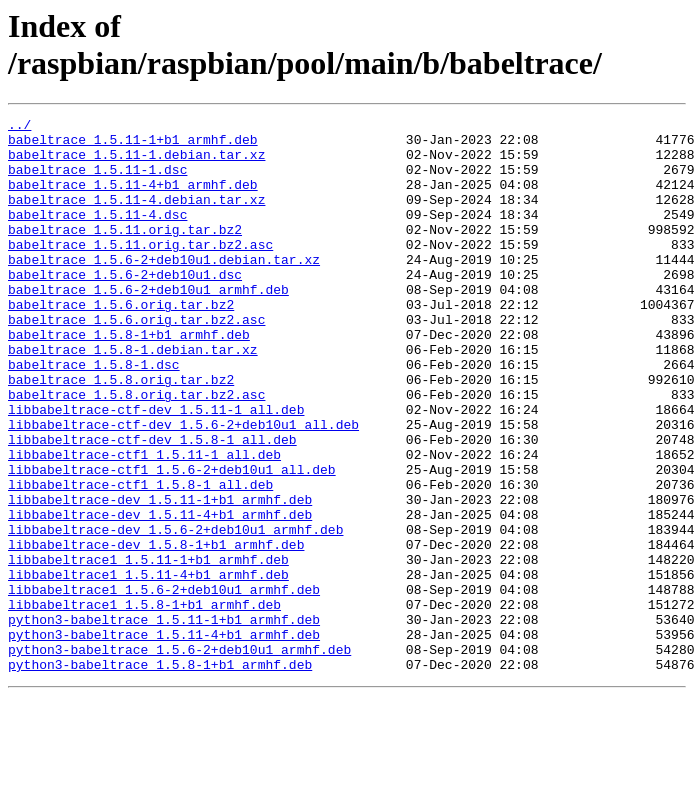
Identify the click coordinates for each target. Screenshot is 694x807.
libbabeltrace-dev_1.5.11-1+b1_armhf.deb (160, 577)
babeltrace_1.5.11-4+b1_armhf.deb (133, 199)
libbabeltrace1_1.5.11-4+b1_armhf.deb (148, 667)
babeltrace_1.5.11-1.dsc (97, 181)
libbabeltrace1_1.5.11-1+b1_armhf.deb (148, 649)
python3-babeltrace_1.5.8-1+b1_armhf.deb (160, 775)
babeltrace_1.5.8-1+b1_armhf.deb (129, 379)
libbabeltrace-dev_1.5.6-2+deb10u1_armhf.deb (175, 613)
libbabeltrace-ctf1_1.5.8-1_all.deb (140, 559)
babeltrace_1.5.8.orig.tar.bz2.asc (136, 451)
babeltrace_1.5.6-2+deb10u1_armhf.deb (148, 325)
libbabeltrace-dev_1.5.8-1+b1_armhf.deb (156, 631)
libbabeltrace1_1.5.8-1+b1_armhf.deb (144, 703)
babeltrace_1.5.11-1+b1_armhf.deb (133, 145)
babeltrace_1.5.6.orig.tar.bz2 (121, 343)
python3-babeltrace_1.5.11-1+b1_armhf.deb (164, 721)
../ (19, 127)
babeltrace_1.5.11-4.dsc (97, 235)
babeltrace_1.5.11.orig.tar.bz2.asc (140, 271)
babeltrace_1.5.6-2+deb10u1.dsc (125, 307)
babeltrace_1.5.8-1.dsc (94, 415)
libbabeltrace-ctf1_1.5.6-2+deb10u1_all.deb (172, 541)
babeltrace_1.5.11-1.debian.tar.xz (136, 163)
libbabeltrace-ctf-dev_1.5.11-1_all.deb (156, 469)
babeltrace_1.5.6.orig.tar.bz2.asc (136, 361)
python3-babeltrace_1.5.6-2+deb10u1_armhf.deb (179, 757)
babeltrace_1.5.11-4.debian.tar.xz (136, 217)
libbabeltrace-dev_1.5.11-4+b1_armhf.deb (160, 595)
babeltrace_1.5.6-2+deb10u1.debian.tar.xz (164, 289)
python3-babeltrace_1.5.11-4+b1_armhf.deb (164, 739)
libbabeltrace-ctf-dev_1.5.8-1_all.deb (152, 505)
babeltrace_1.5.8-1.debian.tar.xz (133, 397)
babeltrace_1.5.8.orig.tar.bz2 (121, 433)
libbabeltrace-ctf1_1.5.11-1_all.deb (144, 523)
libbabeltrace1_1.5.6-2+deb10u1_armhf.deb (164, 685)
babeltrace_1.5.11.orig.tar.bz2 (125, 253)
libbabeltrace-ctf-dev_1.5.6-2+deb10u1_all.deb (183, 487)
